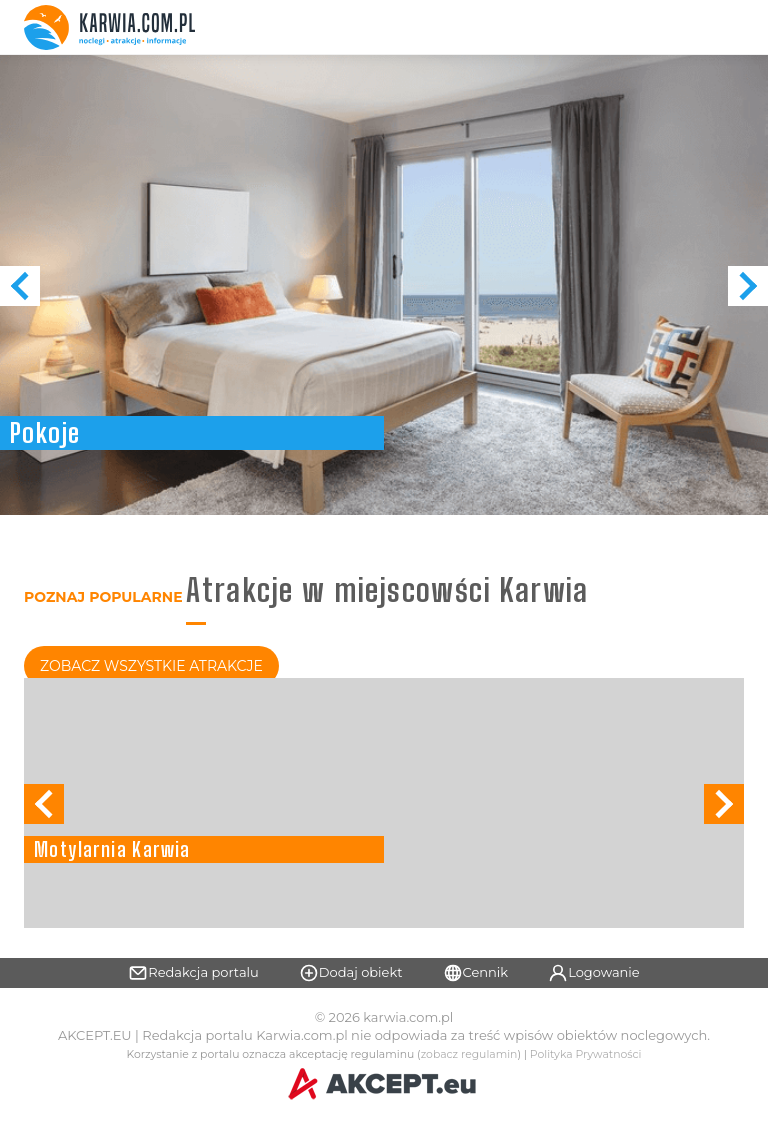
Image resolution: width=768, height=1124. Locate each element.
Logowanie (594, 973)
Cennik (476, 973)
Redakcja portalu (193, 973)
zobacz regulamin (469, 1054)
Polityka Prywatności (586, 1054)
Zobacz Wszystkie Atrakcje (151, 666)
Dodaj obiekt (351, 973)
